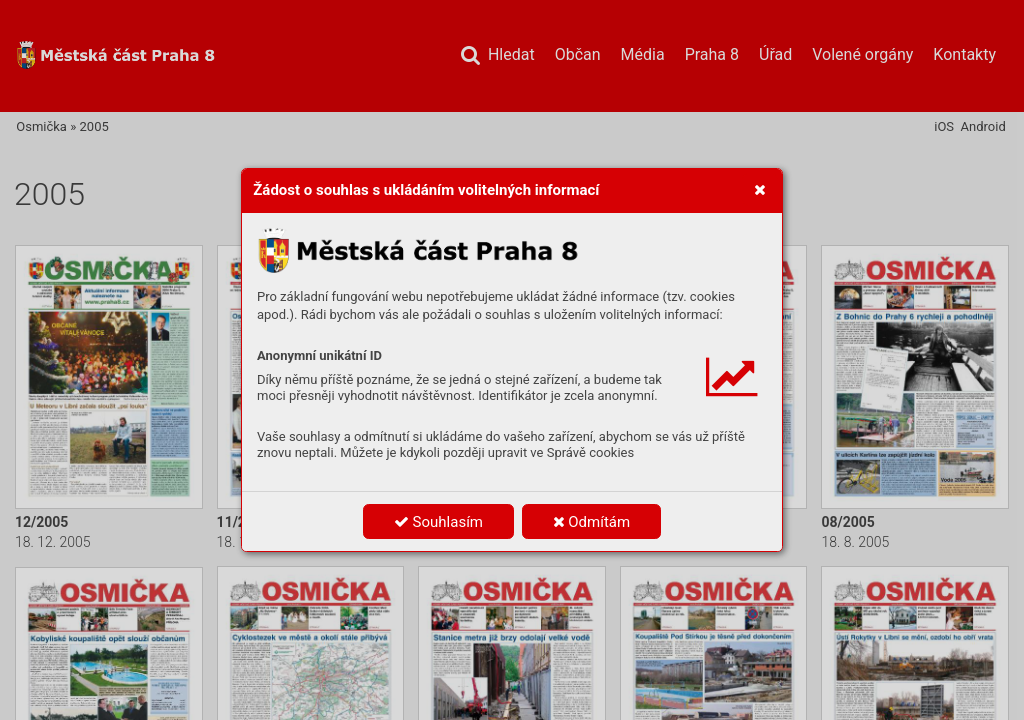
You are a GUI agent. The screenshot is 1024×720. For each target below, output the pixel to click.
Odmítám (592, 522)
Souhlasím (438, 522)
